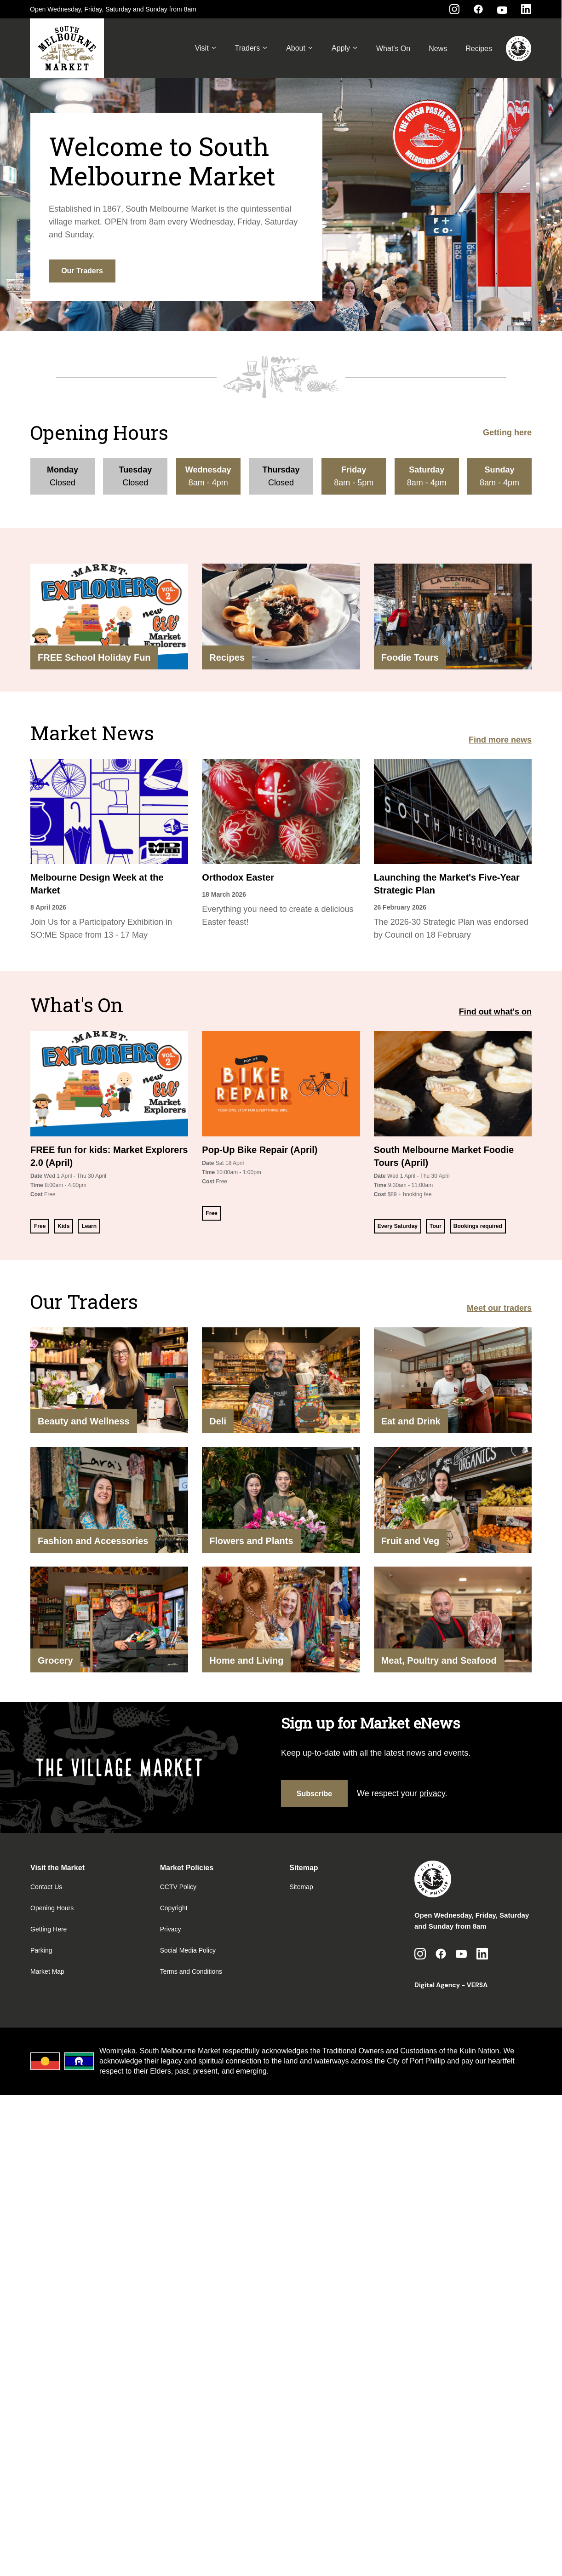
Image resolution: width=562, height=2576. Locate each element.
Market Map (47, 1971)
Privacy (170, 1929)
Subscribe (314, 1794)
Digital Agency (437, 1985)
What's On (393, 48)
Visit (206, 48)
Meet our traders (499, 1308)
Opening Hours (52, 1908)
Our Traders (82, 271)
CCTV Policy (178, 1886)
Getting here (507, 432)
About (299, 48)
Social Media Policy (188, 1950)
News (438, 48)
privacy (432, 1793)
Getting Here (48, 1929)
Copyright (174, 1908)
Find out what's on (495, 1011)
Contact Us (46, 1886)
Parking (41, 1950)
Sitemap (301, 1886)
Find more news (500, 739)
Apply (345, 48)
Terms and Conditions (191, 1971)
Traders (251, 48)
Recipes (478, 48)
